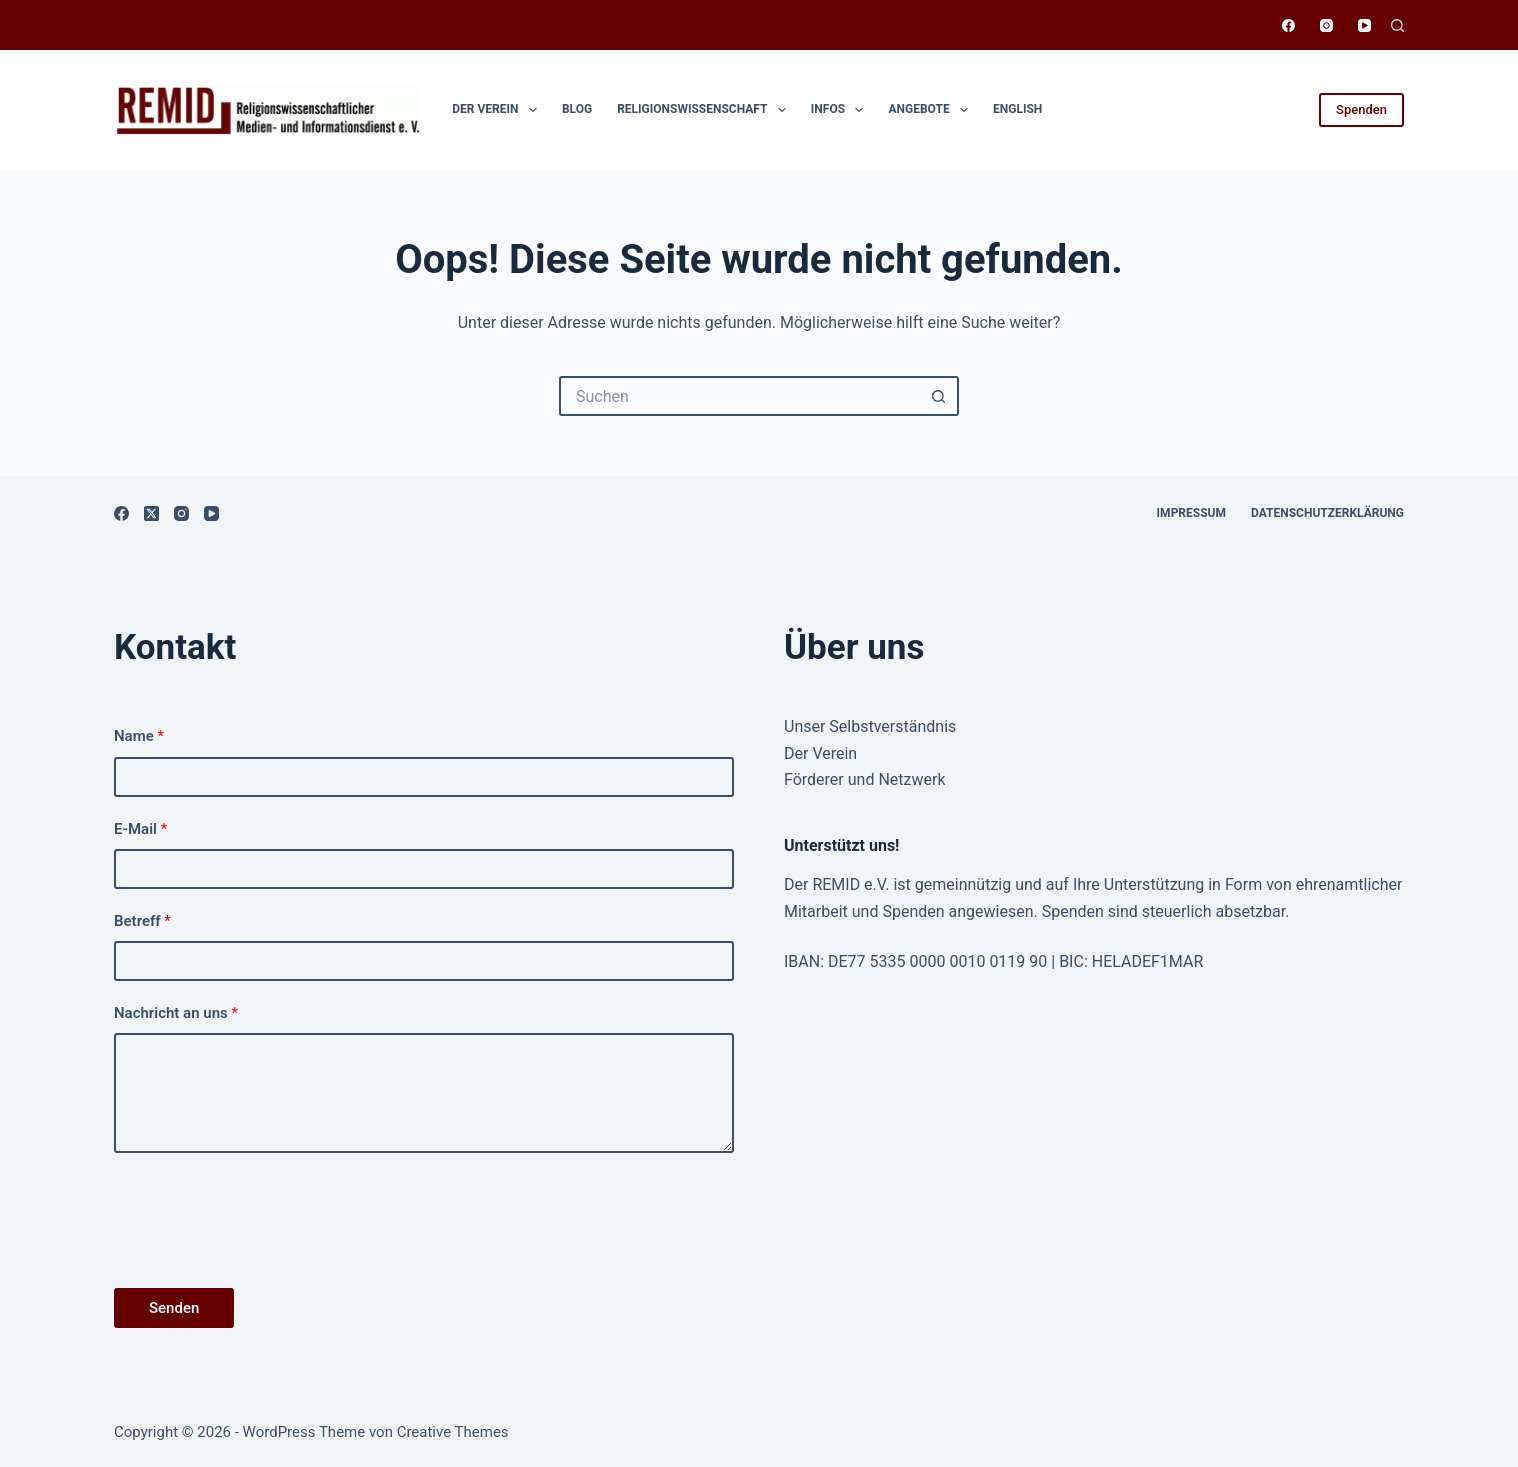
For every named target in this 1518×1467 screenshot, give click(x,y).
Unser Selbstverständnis (870, 726)
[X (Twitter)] (151, 513)
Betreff (142, 921)
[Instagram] (1326, 25)
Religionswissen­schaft (705, 110)
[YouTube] (1364, 25)
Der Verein (498, 110)
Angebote (932, 110)
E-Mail (140, 829)
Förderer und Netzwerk (865, 779)
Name (139, 736)
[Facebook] (1288, 25)
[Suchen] (1397, 25)
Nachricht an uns (176, 1013)
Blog (577, 109)
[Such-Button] (939, 396)
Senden (174, 1308)
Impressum (1191, 513)
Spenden (1361, 109)
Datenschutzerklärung (1327, 513)
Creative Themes (453, 1432)
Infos (841, 110)
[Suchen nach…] (739, 396)
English (1017, 109)
